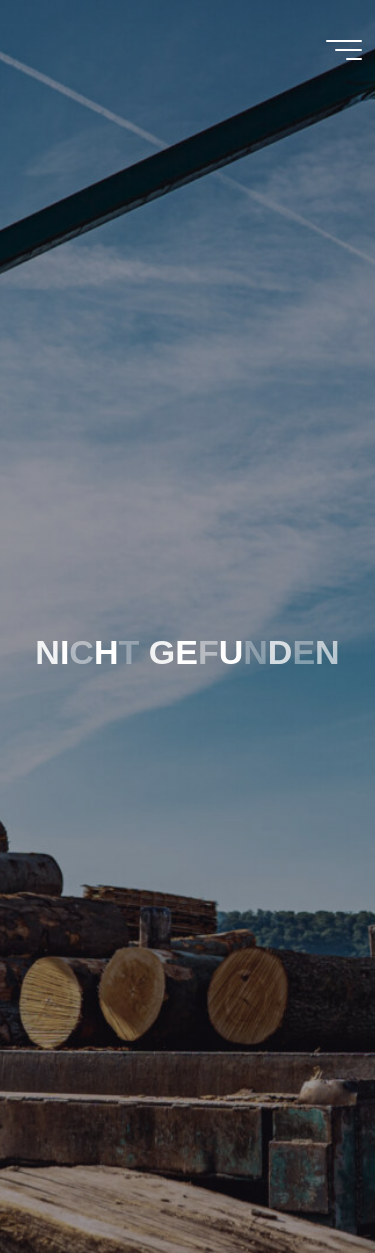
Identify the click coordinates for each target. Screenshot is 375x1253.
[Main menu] (344, 50)
